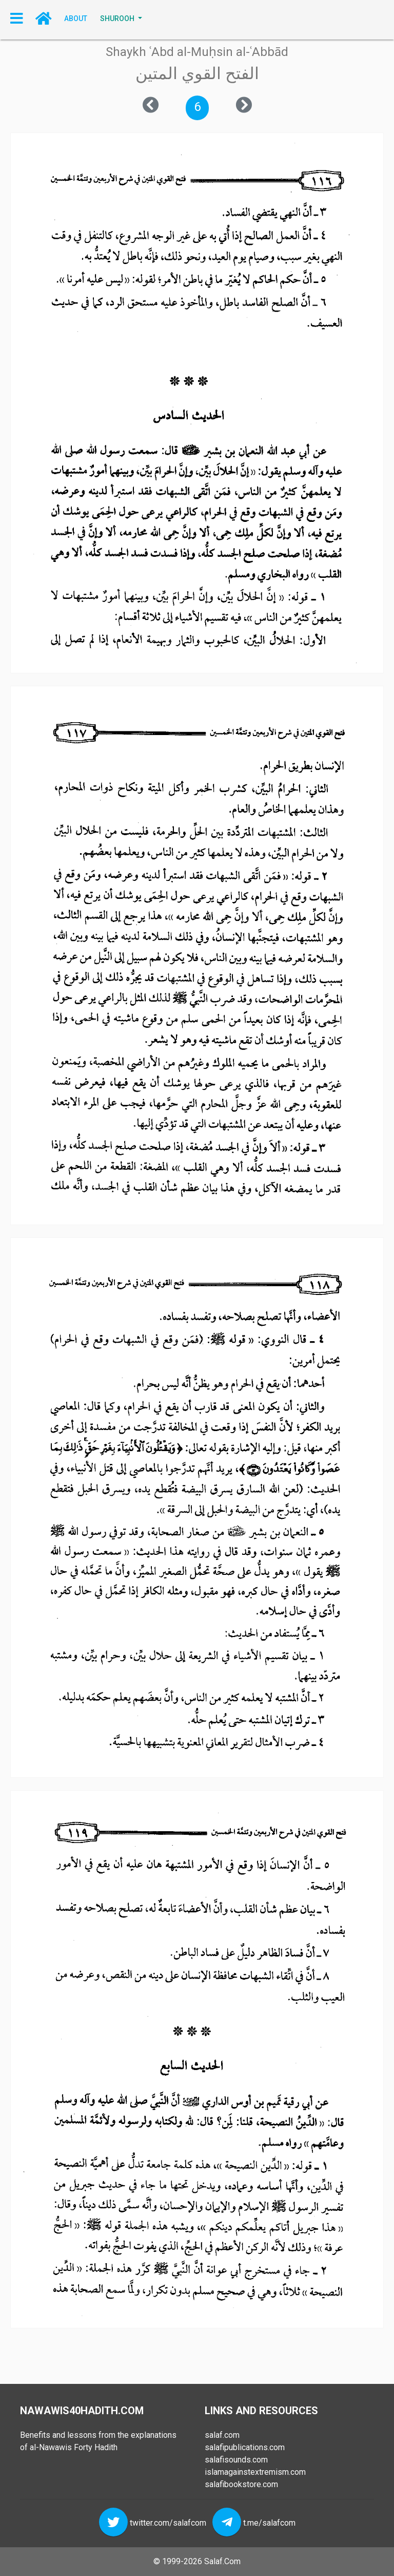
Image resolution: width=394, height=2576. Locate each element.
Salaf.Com (222, 2561)
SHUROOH (118, 18)
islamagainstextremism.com (255, 2472)
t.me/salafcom (269, 2522)
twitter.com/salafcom (168, 2522)
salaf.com (222, 2435)
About (75, 18)
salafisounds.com (236, 2460)
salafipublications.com (245, 2447)
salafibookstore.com (241, 2484)
